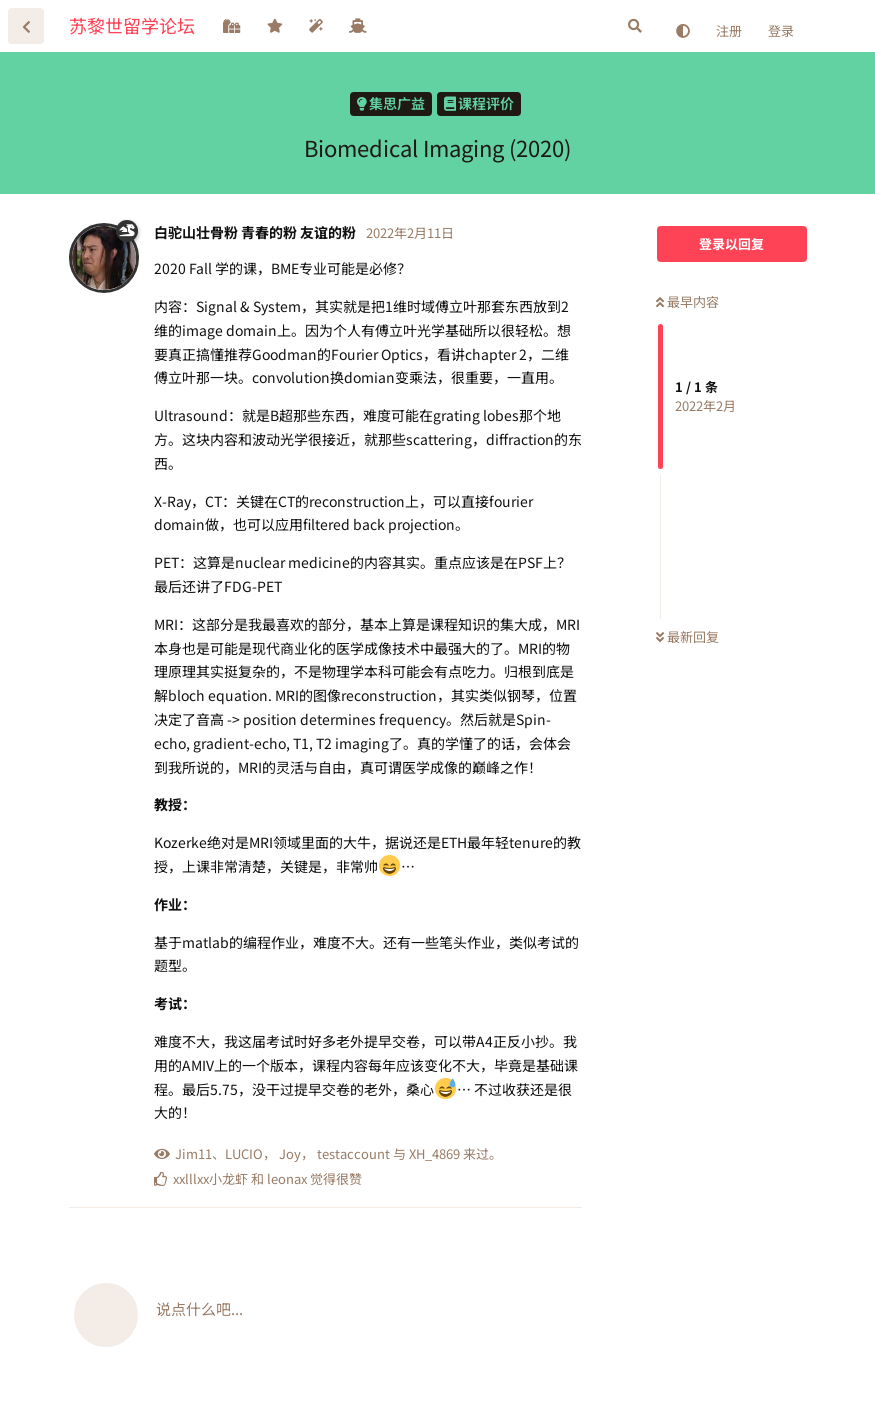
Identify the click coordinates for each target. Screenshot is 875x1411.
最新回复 (687, 636)
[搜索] (635, 26)
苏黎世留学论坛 (132, 25)
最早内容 (687, 301)
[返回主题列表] (26, 26)
